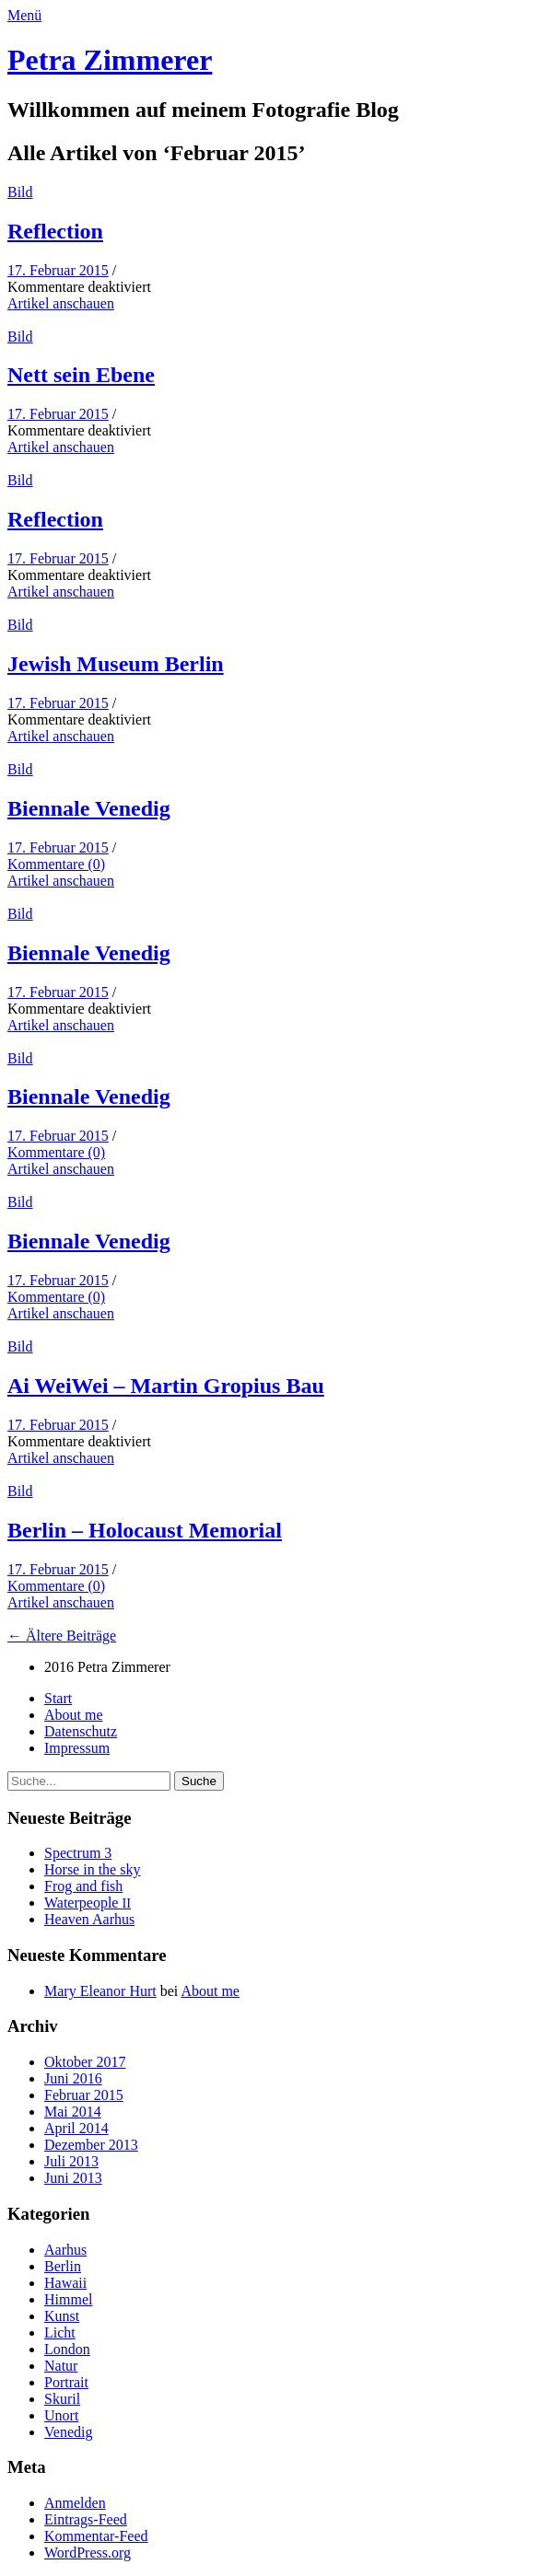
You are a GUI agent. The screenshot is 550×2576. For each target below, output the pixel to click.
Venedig (68, 2432)
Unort (61, 2415)
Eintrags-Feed (85, 2519)
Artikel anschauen (60, 303)
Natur (60, 2365)
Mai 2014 (72, 2111)
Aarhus (65, 2249)
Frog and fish (83, 1886)
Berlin (62, 2266)
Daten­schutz (80, 1731)
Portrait (66, 2382)
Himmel (68, 2299)
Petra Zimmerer (109, 59)
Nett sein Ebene (81, 375)
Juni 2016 (73, 2078)
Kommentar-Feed (96, 2536)
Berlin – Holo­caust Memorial (144, 1530)
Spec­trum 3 (77, 1853)
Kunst (61, 2316)
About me (73, 1715)
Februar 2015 (83, 2095)
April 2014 (76, 2128)
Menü (24, 15)
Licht (60, 2332)
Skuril (62, 2399)
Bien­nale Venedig (88, 808)
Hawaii (65, 2283)
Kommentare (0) (56, 864)
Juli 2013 (71, 2161)
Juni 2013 (73, 2178)
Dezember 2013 (91, 2144)
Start (58, 1698)
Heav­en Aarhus (89, 1919)
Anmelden (75, 2503)
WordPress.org (87, 2552)
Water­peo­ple (87, 1902)
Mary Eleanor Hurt (100, 1991)
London (67, 2349)
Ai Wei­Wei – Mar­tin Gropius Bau (165, 1386)
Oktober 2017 (84, 2062)
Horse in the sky (92, 1869)
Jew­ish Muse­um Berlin (115, 664)
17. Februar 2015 (58, 270)
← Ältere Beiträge (61, 1635)
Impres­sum (77, 1748)
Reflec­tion (55, 231)
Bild (20, 192)
